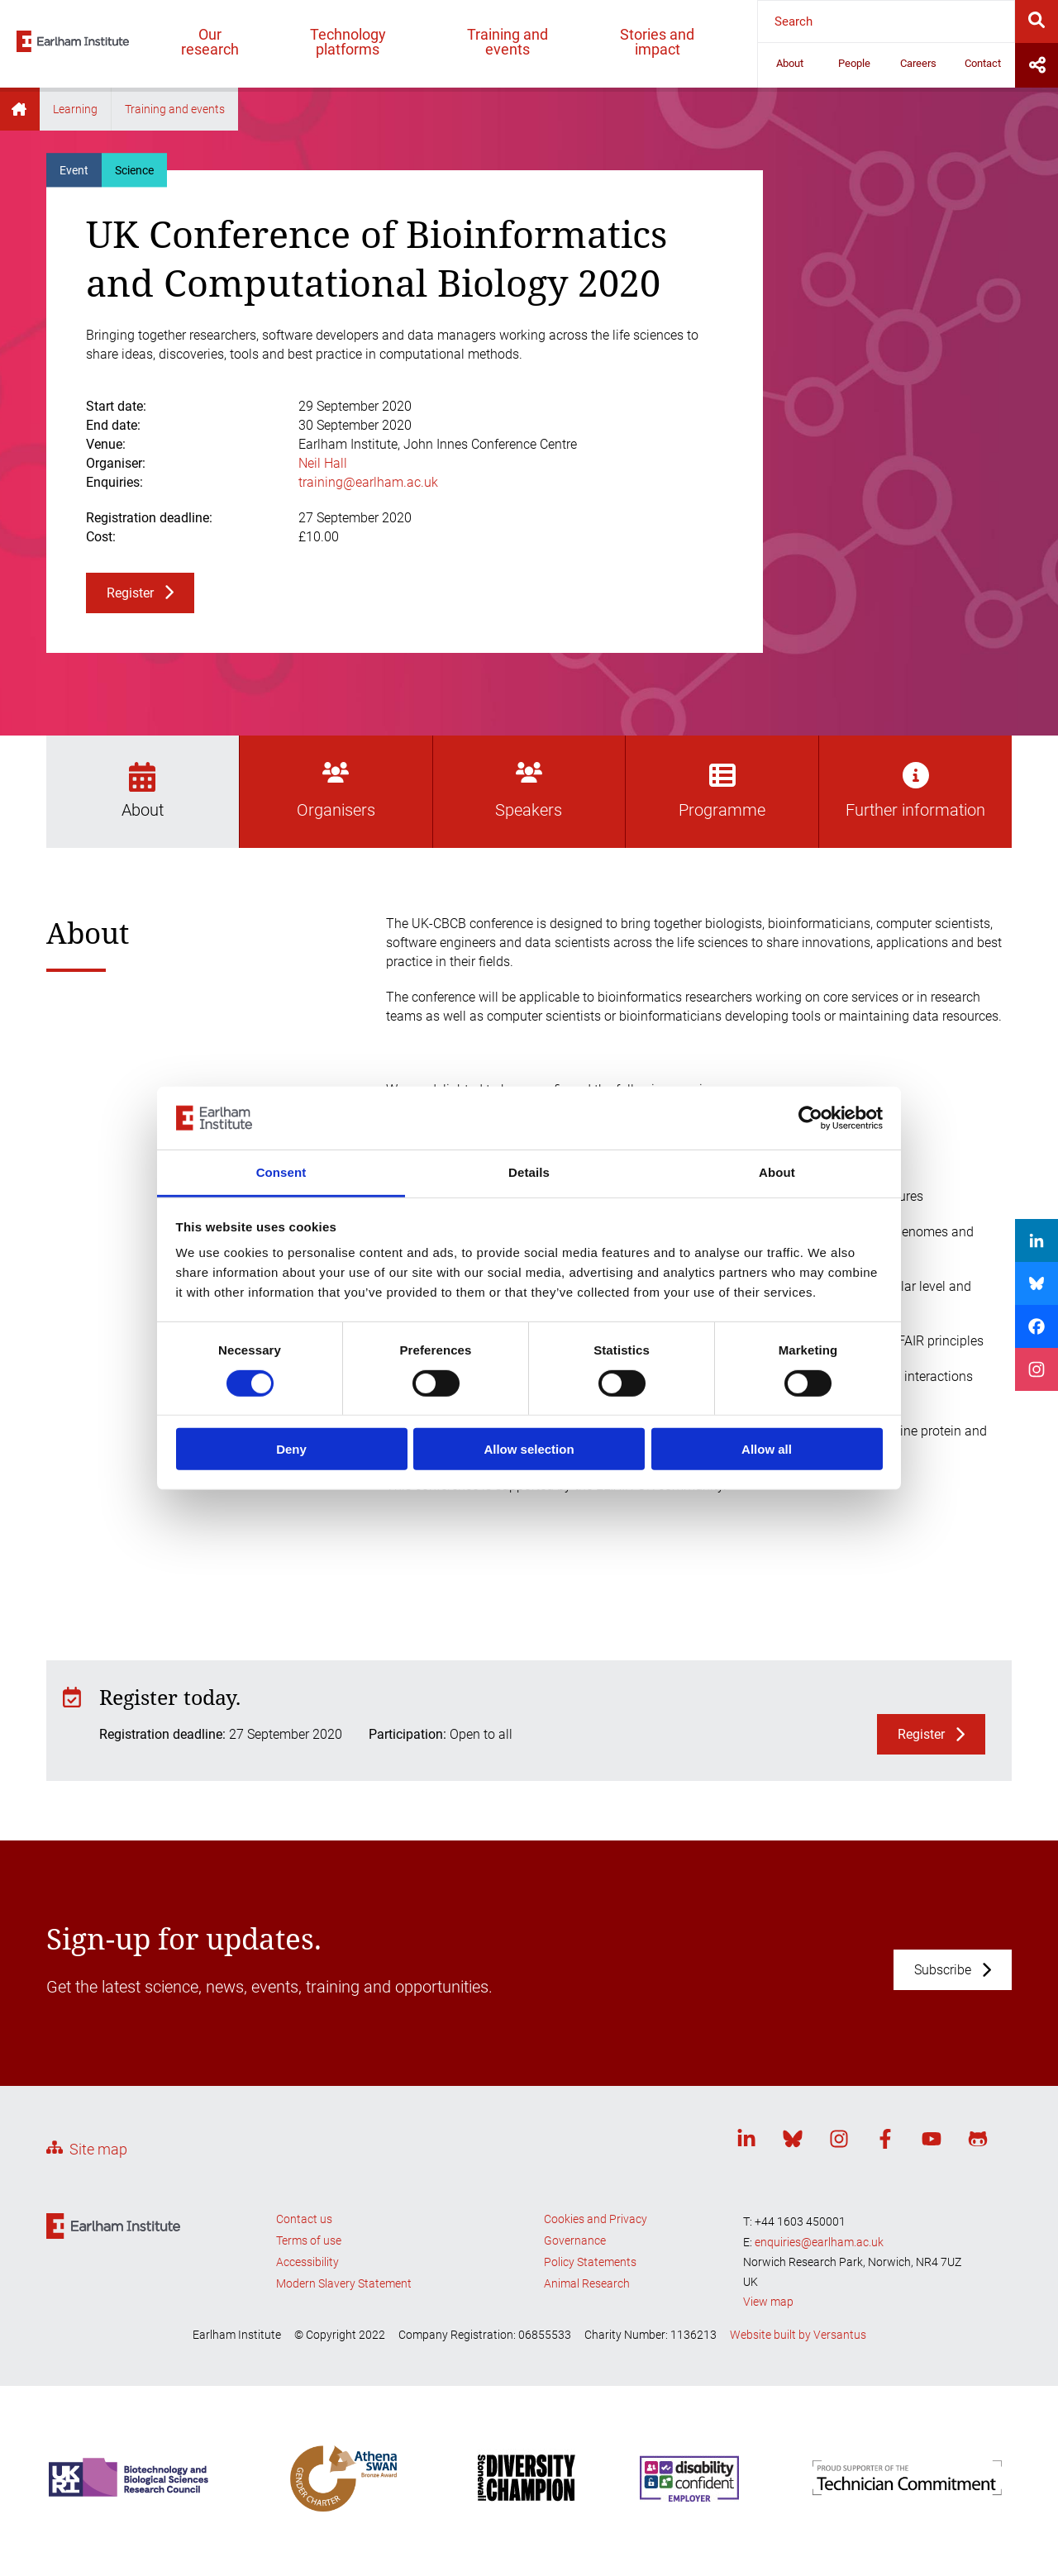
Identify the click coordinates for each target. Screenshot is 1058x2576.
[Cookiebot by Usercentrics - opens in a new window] (810, 1118)
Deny (291, 1449)
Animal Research (587, 2283)
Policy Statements (590, 2262)
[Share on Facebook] (1036, 1326)
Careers (918, 63)
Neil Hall (322, 463)
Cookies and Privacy (595, 2219)
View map (768, 2301)
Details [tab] (529, 1172)
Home (20, 109)
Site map (98, 2149)
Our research (210, 42)
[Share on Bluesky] (1036, 1283)
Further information (915, 791)
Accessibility (307, 2262)
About (789, 63)
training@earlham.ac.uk (368, 482)
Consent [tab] (281, 1172)
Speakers (528, 791)
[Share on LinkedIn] (1036, 1240)
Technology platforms (348, 42)
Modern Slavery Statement (344, 2283)
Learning (75, 109)
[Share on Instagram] (1036, 1369)
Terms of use (308, 2240)
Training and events (507, 42)
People (854, 63)
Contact (983, 63)
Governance (575, 2240)
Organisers (336, 791)
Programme (722, 791)
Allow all (766, 1449)
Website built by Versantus (798, 2334)
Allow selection (529, 1449)
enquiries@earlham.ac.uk (819, 2242)
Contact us (304, 2219)
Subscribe (942, 1970)
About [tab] (777, 1172)
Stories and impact (657, 42)
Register (130, 593)
